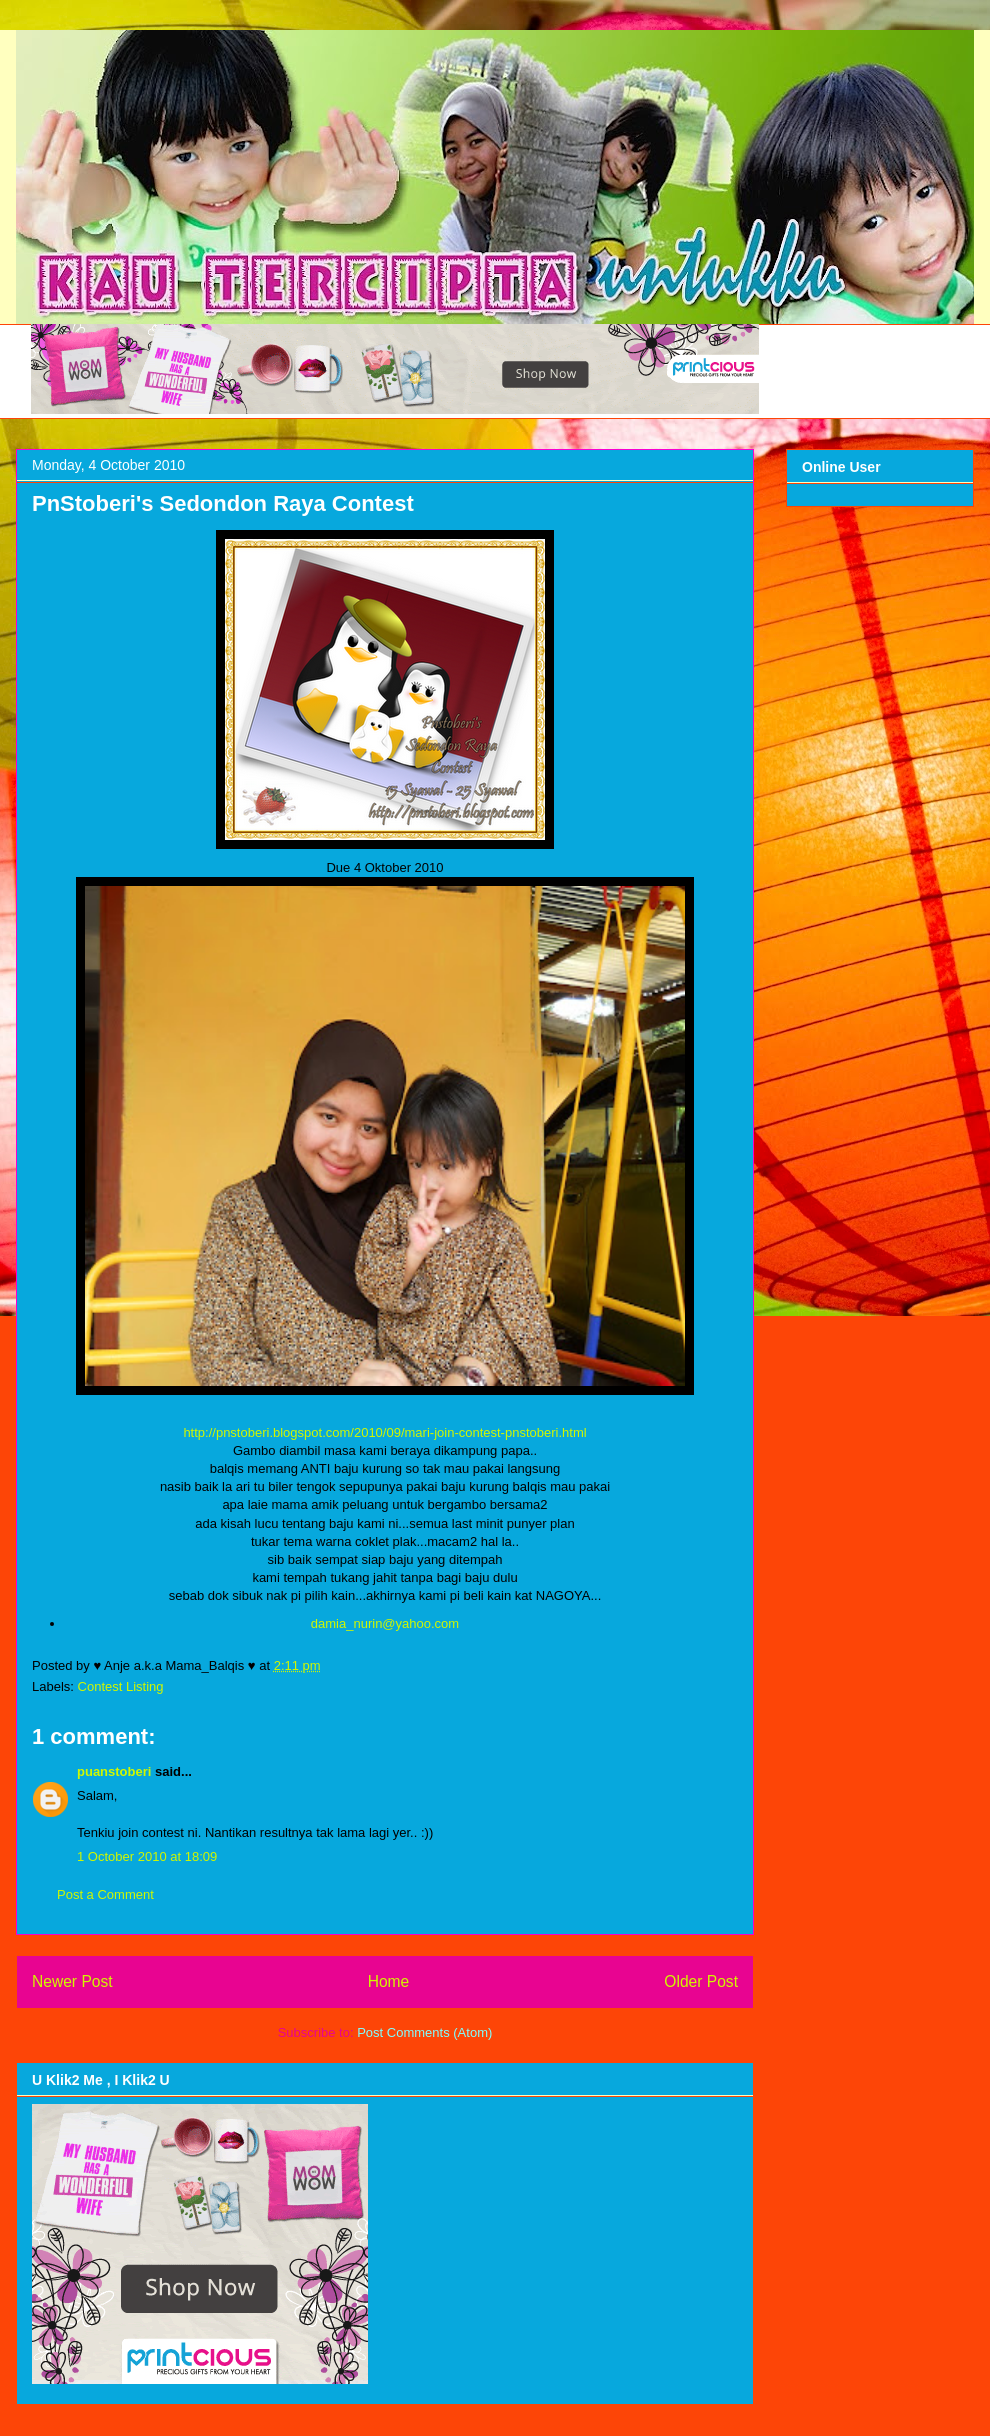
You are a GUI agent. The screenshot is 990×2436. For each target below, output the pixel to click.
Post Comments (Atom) (424, 2032)
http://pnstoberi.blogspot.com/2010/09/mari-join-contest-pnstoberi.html (384, 1432)
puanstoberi (114, 1771)
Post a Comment (105, 1894)
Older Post (701, 1981)
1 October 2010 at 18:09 (147, 1856)
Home (389, 1981)
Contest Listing (121, 1686)
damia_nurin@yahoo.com (385, 1623)
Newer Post (72, 1981)
